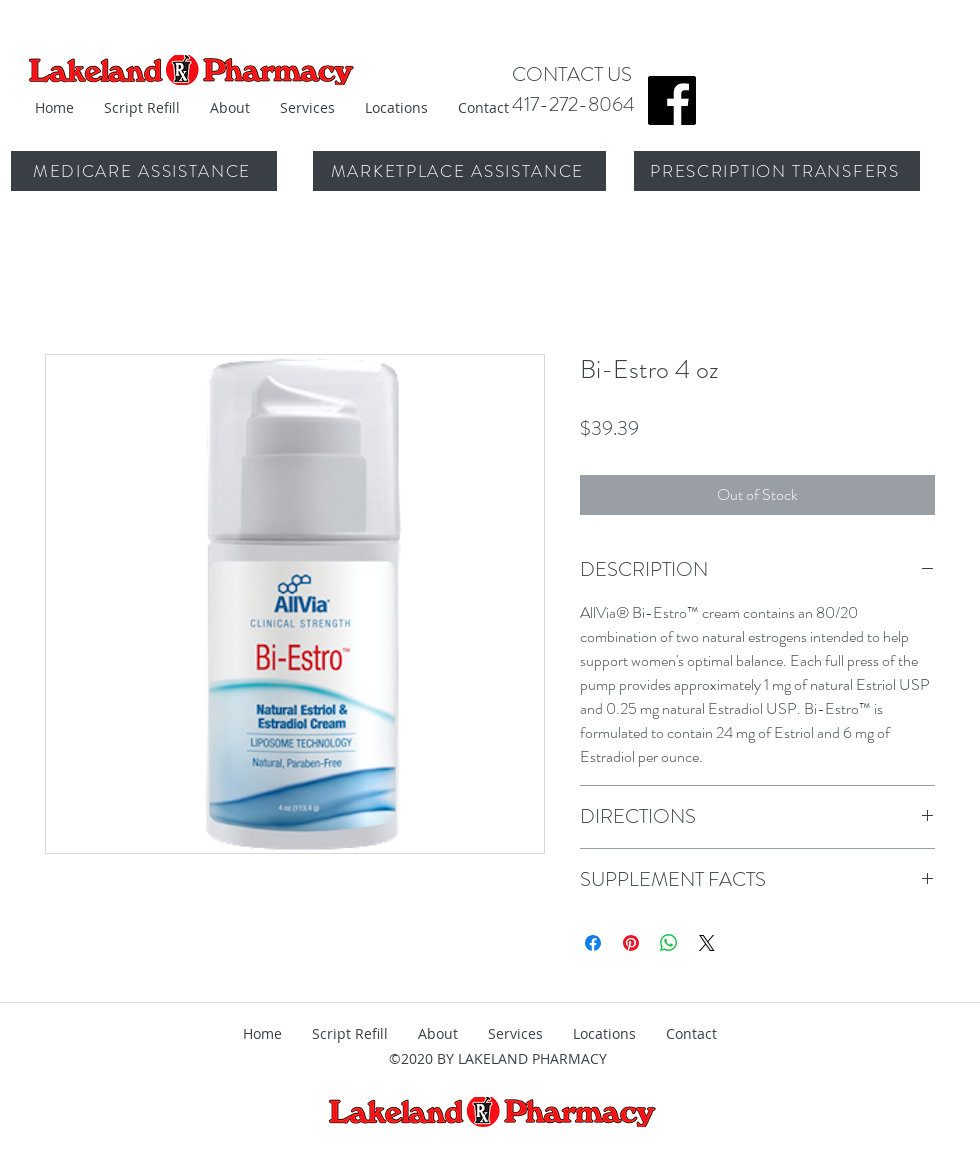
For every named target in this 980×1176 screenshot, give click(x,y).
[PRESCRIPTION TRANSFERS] (777, 171)
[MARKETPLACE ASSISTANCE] (459, 171)
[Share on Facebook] (593, 943)
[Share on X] (707, 943)
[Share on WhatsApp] (669, 943)
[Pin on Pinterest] (631, 943)
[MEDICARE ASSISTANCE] (144, 171)
